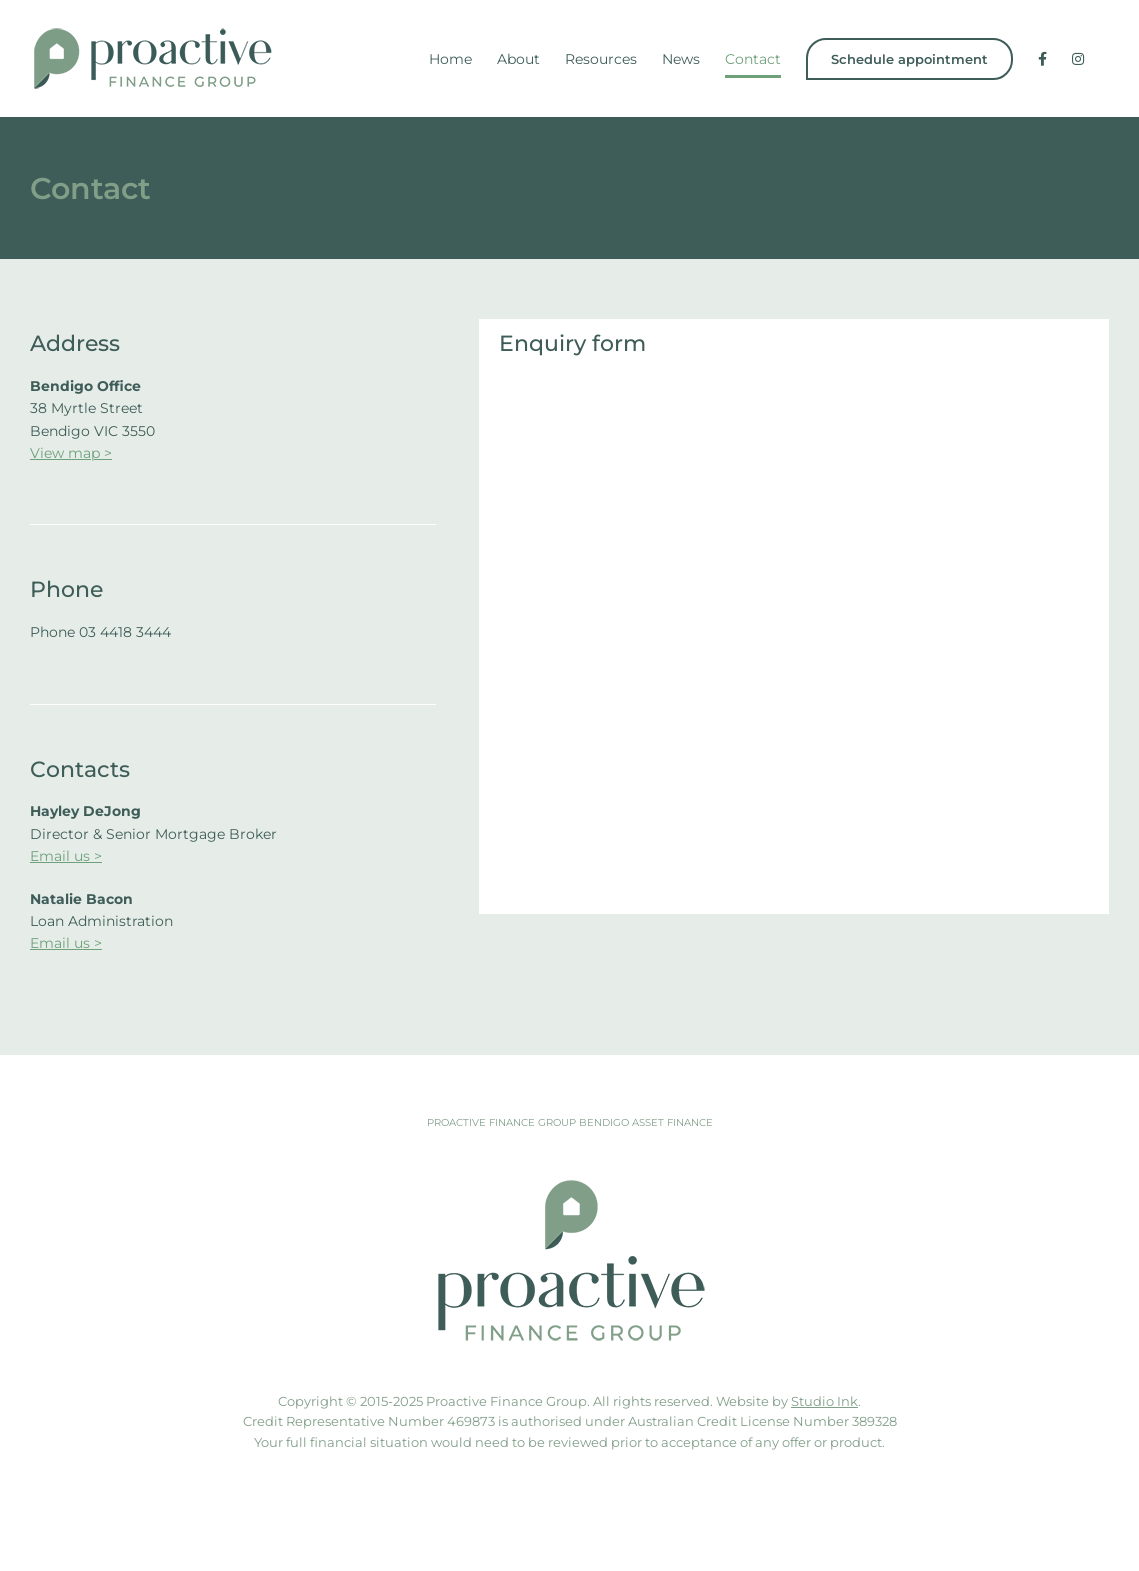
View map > (71, 453)
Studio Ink (824, 1401)
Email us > (66, 856)
